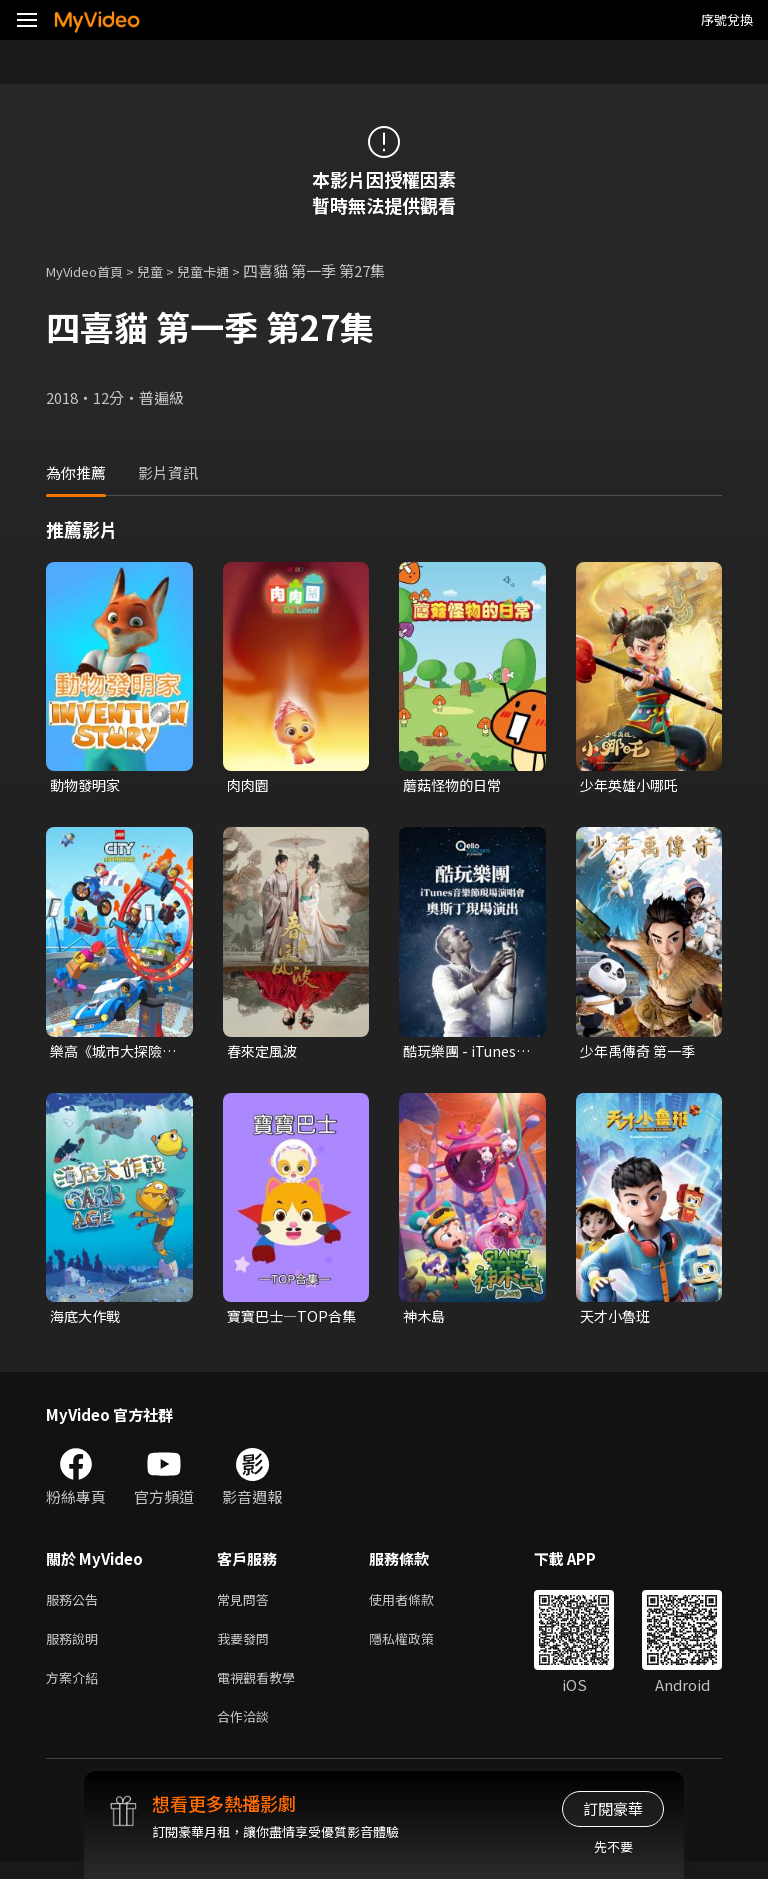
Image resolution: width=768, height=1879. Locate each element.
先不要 (613, 1846)
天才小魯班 (617, 1320)
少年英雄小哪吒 (632, 785)
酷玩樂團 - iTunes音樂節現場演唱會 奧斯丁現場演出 (463, 1054)
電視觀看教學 (262, 1690)
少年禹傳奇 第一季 (641, 1053)
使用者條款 (418, 1606)
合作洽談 (247, 1732)
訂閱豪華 (613, 1808)
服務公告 (76, 1606)
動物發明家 (87, 785)
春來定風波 (264, 1053)
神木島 (425, 1320)
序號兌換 (727, 19)
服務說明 (76, 1648)
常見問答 (247, 1606)
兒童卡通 (225, 270)
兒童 (166, 270)
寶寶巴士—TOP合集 (287, 1321)
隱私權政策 (418, 1648)
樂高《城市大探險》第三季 (114, 1054)
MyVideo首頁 (91, 270)
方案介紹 (76, 1690)
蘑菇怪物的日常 (455, 785)
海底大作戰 (87, 1320)
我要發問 (247, 1648)
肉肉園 (249, 785)
